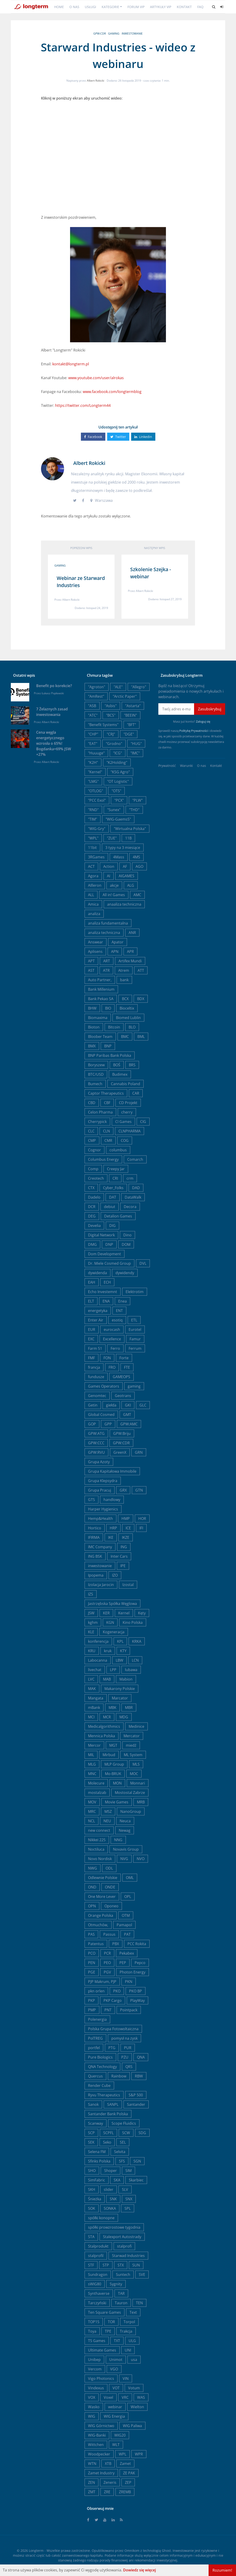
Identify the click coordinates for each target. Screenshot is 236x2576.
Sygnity (116, 2283)
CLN (106, 1131)
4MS (136, 857)
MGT (113, 1745)
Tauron (121, 2302)
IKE (110, 1537)
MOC (134, 1773)
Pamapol (124, 1924)
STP (106, 2265)
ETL (134, 1320)
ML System (133, 1754)
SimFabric (96, 2180)
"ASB (92, 705)
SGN (137, 2161)
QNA (141, 2057)
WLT (116, 2444)
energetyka (97, 1310)
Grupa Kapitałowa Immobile (112, 1471)
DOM (126, 1244)
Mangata (95, 1698)
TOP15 (93, 2321)
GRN (139, 1452)
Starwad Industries (128, 2255)
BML (141, 1036)
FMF (91, 1357)
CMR (108, 1140)
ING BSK (95, 1556)
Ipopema (95, 1575)
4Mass (118, 857)
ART (106, 960)
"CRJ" (111, 734)
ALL (91, 894)
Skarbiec (136, 2180)
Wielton (137, 2406)
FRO (112, 1367)
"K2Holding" (116, 762)
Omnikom (131, 2550)
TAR (121, 2293)
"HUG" (136, 743)
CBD (91, 1102)
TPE (108, 2331)
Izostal (128, 1584)
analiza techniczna (104, 932)
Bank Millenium (101, 989)
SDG (142, 2132)
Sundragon (97, 2274)
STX (121, 2265)
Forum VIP (136, 7)
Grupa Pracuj (99, 1490)
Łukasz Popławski (53, 693)
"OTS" (116, 790)
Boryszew (96, 1064)
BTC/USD (96, 1074)
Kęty (142, 1613)
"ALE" (118, 686)
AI (108, 875)
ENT (119, 1310)
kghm (93, 1622)
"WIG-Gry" (96, 828)
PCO (91, 1953)
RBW (139, 2076)
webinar (115, 2406)
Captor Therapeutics (106, 1093)
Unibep (94, 2359)
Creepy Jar (116, 1168)
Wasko (94, 2406)
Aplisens (95, 951)
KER (106, 1613)
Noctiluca (96, 1849)
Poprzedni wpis (81, 548)
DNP (109, 1244)
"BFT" (131, 724)
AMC (137, 894)
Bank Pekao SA (100, 998)
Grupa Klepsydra (102, 1480)
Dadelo (94, 1197)
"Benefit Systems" (103, 724)
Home (59, 7)
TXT (117, 2340)
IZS (90, 1594)
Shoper (110, 2170)
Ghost (166, 2550)
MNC (92, 1773)
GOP (92, 1424)
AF (125, 866)
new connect (99, 1830)
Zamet (125, 2463)
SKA (117, 2180)
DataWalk (133, 1197)
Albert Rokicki (95, 81)
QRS (129, 2066)
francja (94, 1367)
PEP (122, 1962)
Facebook (93, 436)
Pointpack (128, 2009)
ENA (106, 1301)
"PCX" (119, 800)
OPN (92, 1905)
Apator (118, 942)
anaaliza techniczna (124, 904)
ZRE (107, 2491)
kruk (108, 1650)
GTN (139, 1490)
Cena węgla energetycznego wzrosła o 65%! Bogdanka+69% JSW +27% (53, 743)
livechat (94, 1669)
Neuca (125, 1820)
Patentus (96, 1943)
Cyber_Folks (113, 1187)
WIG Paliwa (132, 2425)
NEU (107, 1820)
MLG (92, 1764)
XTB (108, 2463)
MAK (92, 1688)
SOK (91, 2208)
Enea (122, 1301)
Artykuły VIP (160, 7)
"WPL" (93, 838)
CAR (135, 1093)
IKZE (125, 1537)
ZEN (91, 2482)
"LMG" (93, 781)
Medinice (136, 1726)
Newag (124, 1830)
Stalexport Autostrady (122, 2236)
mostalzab (97, 1792)
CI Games (123, 1121)
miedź (131, 1745)
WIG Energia (114, 2416)
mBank (94, 1707)
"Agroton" (96, 686)
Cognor (94, 1149)
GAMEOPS (121, 1376)
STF (91, 2265)
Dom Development (104, 1253)
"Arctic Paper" (125, 696)
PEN (91, 1962)
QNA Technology (102, 2066)
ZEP (128, 2482)
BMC (125, 1036)
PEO (107, 1962)
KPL (120, 1641)
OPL (127, 1896)
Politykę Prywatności (193, 731)
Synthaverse (98, 2293)
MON (117, 1783)
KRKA (136, 1641)
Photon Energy (132, 1972)
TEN (139, 2302)
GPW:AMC (129, 1424)
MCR (107, 1716)
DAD (136, 1187)
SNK (113, 2198)
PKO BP (135, 1991)
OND (92, 1887)
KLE (91, 1631)
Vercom (95, 2369)
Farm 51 (95, 1348)
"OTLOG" (95, 790)
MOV (92, 1802)
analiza (94, 913)
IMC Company (100, 1546)
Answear (95, 942)
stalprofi (124, 2246)
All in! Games (114, 894)
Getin (92, 1405)
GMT (127, 1414)
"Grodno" (114, 743)
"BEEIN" (130, 715)
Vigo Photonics (101, 2378)
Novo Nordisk (100, 1858)
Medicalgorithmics (104, 1726)
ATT (141, 970)
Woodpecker (99, 2454)
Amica (93, 904)
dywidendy (124, 1272)
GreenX (119, 1452)
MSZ (108, 1811)
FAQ (200, 7)
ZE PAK (129, 2473)
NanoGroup (130, 1811)
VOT (116, 2387)
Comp (93, 1168)
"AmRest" (96, 696)
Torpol (129, 2321)
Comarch (135, 1159)
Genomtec (97, 1395)
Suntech (123, 2274)
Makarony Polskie (119, 1688)
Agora (93, 875)
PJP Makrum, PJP (102, 1981)
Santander (136, 2104)
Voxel (108, 2397)
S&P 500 (136, 2094)
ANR (132, 932)
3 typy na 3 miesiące (122, 847)
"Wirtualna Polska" (130, 828)
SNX (128, 2198)
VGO (114, 2369)
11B (128, 838)
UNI (128, 2350)
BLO (132, 1027)
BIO (108, 1008)
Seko (107, 2142)
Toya (92, 2331)
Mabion (126, 1679)
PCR (107, 1953)
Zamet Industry (101, 2473)
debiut (109, 1206)
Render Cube (99, 2085)
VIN (126, 2378)
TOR (111, 2321)
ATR (106, 970)
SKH (91, 2189)
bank (124, 979)
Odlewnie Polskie (102, 1877)
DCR (91, 1206)
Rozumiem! (222, 2570)
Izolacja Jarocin (101, 1584)
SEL (123, 2142)
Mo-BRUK (113, 1773)
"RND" (93, 809)
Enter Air (95, 1320)
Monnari (137, 1783)
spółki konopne (101, 2217)
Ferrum (135, 1348)
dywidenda (97, 1272)
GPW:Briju (122, 1433)
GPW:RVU (96, 1452)
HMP (125, 1518)
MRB (141, 1802)
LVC (91, 1679)
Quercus (95, 2076)
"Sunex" (114, 809)
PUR (127, 2047)
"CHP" (93, 734)
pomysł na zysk (124, 2038)
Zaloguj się (203, 721)
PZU (124, 2057)
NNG (118, 1839)
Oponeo (111, 1905)
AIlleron (94, 885)
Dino (127, 1235)
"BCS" (110, 715)
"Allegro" (138, 686)
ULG (132, 2340)
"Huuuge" (96, 753)
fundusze (96, 1376)
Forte (124, 1357)
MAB (107, 1679)
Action (108, 866)
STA (91, 2236)
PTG (111, 2047)
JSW (91, 1613)
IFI (141, 1527)
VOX (91, 2397)
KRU (91, 1650)
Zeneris (109, 2482)
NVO (141, 1858)
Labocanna (97, 1660)
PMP (92, 2009)
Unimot (115, 2359)
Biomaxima (97, 1017)
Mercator (132, 1735)
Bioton (94, 1027)
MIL (91, 1754)
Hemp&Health (100, 1518)
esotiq (117, 1320)
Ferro (115, 1348)
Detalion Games (118, 1216)
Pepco (140, 1962)
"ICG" (117, 753)
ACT (91, 866)
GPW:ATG (96, 1433)
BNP (108, 1046)
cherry (127, 1112)
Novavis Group (126, 1849)
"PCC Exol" (97, 800)
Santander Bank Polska (108, 2113)
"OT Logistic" (118, 781)
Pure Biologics (100, 2057)
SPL (127, 2208)
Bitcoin (114, 1027)
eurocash (112, 1329)
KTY (123, 1650)
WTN (92, 2463)
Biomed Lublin (128, 1017)
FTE (127, 1367)
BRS (132, 1064)
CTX (91, 1187)
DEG (92, 1216)
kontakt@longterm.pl (70, 363)
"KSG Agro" (120, 771)
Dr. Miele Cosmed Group (109, 1263)
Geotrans (123, 1395)
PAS (91, 1934)
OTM (126, 1915)
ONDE (110, 1887)
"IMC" (135, 753)
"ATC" (92, 715)
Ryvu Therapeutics (104, 2094)
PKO (117, 1991)
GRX (123, 1490)
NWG (92, 1868)
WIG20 (120, 2435)
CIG (143, 1121)
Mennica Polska (101, 1735)
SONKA (110, 2208)
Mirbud (109, 1754)
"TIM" (92, 819)
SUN (136, 2265)
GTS (91, 1499)
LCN (135, 1660)
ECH (107, 1282)
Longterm (36, 2550)
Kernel (124, 1613)
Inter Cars (119, 1556)
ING (124, 1546)
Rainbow (118, 2076)
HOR (142, 1518)
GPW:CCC (96, 1442)
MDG (123, 1716)
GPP (108, 1424)
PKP (91, 2000)
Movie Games (116, 1802)
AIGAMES (126, 875)
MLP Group (114, 1764)
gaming (113, 33)
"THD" (134, 809)
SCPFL (108, 2132)
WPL (122, 2454)
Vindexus (96, 2387)
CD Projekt (128, 1102)
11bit (92, 847)
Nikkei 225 (97, 1839)
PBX (115, 1943)
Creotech (96, 1178)
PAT (127, 1934)
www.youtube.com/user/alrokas (96, 377)
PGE (91, 1972)
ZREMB (125, 2491)
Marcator (120, 1698)
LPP (113, 1669)
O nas (74, 7)
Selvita (119, 2151)
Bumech (95, 1083)
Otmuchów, (98, 1924)
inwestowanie (132, 33)
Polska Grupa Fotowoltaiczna (113, 2028)
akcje (114, 885)
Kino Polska (133, 1622)
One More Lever (102, 1896)
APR (130, 951)
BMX (92, 1046)
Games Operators (103, 1386)
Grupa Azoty (99, 1461)
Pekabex (126, 1953)
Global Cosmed (101, 1414)
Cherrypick (97, 1121)
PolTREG (95, 2038)
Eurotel (135, 1329)
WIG (91, 2416)
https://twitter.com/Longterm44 (83, 405)
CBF (107, 1102)
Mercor (94, 1745)
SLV (125, 2189)
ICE (128, 1527)
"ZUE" (112, 838)
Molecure (96, 1783)
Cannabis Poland (125, 1083)
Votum (134, 2387)
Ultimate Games (102, 2350)
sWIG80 (94, 2283)
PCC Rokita (136, 1943)
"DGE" (129, 734)
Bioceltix (127, 1008)
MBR (129, 1707)
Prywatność (167, 765)
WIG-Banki (97, 2435)
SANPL (112, 2104)
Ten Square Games (104, 2312)
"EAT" (92, 743)
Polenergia (97, 2019)
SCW (126, 2132)
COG (125, 1140)
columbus (118, 1149)
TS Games (96, 2340)
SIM (128, 2170)
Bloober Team (100, 1036)
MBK (112, 1707)
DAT (112, 1197)
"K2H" (93, 762)
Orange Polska (100, 1915)
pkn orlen (96, 1991)
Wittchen (96, 2444)
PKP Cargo (112, 2000)
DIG (112, 1225)
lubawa (131, 1669)
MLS (136, 1764)
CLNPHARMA (129, 1131)
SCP (91, 2132)
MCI (91, 1716)
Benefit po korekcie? (54, 685)
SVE (142, 2274)
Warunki (186, 765)
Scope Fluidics (124, 2123)
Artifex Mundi (130, 960)
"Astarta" (133, 705)
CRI (115, 1178)
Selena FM (97, 2151)
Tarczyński (97, 2302)
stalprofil (95, 2255)
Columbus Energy (103, 1159)
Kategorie (110, 7)
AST (91, 970)
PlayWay (137, 2000)
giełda (111, 1405)
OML (130, 1877)
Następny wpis (154, 548)
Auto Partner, (100, 979)
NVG (124, 1858)
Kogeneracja (113, 1631)
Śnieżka (94, 2198)
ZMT (91, 2491)
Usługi (90, 7)
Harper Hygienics (103, 1509)
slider (108, 2189)
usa (134, 2359)
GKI (128, 1405)
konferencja (98, 1641)
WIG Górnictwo (101, 2425)
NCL (91, 1820)
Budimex (119, 1074)
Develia (94, 1225)
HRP (113, 1527)
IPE (123, 1565)
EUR (91, 1329)
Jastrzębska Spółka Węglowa (112, 1603)
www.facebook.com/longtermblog (112, 391)
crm (130, 1178)
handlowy (111, 1499)
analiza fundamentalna (108, 923)
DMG (92, 1244)
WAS (141, 2397)
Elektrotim (135, 1291)
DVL (142, 1263)
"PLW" (137, 800)
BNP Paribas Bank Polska (109, 1055)
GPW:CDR (99, 33)
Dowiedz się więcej (139, 2570)
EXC (91, 1338)
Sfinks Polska (99, 2161)
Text (133, 2312)
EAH (91, 1282)
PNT (108, 2009)
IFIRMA (94, 1537)
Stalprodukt (98, 2246)
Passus (109, 1934)
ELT (91, 1301)
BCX (125, 998)
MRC (92, 1811)
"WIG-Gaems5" (118, 819)
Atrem (123, 970)
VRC (125, 2397)
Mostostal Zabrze (130, 1792)
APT (91, 960)
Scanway (95, 2123)
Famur (135, 1338)
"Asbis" (111, 705)
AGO (139, 866)
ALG (130, 885)
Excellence (112, 1338)
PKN (128, 1981)
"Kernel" (95, 771)
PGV (107, 1972)
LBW (119, 1660)
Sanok (93, 2104)
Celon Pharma (100, 1112)
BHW (92, 1008)
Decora (130, 1206)
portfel (94, 2047)
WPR (139, 2454)
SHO (92, 2170)
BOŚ (116, 1064)
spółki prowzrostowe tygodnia (114, 2227)
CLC (91, 1131)
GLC (142, 1405)
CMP (92, 1140)
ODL (109, 1868)
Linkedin (143, 436)
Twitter (118, 436)
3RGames (96, 857)
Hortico (94, 1527)
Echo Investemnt (102, 1291)
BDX (140, 998)
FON (107, 1357)
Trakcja (126, 2331)
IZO (115, 1575)
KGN (110, 1622)
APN (114, 951)
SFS (122, 2161)
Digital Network (101, 1235)
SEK (91, 2142)
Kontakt (184, 7)
